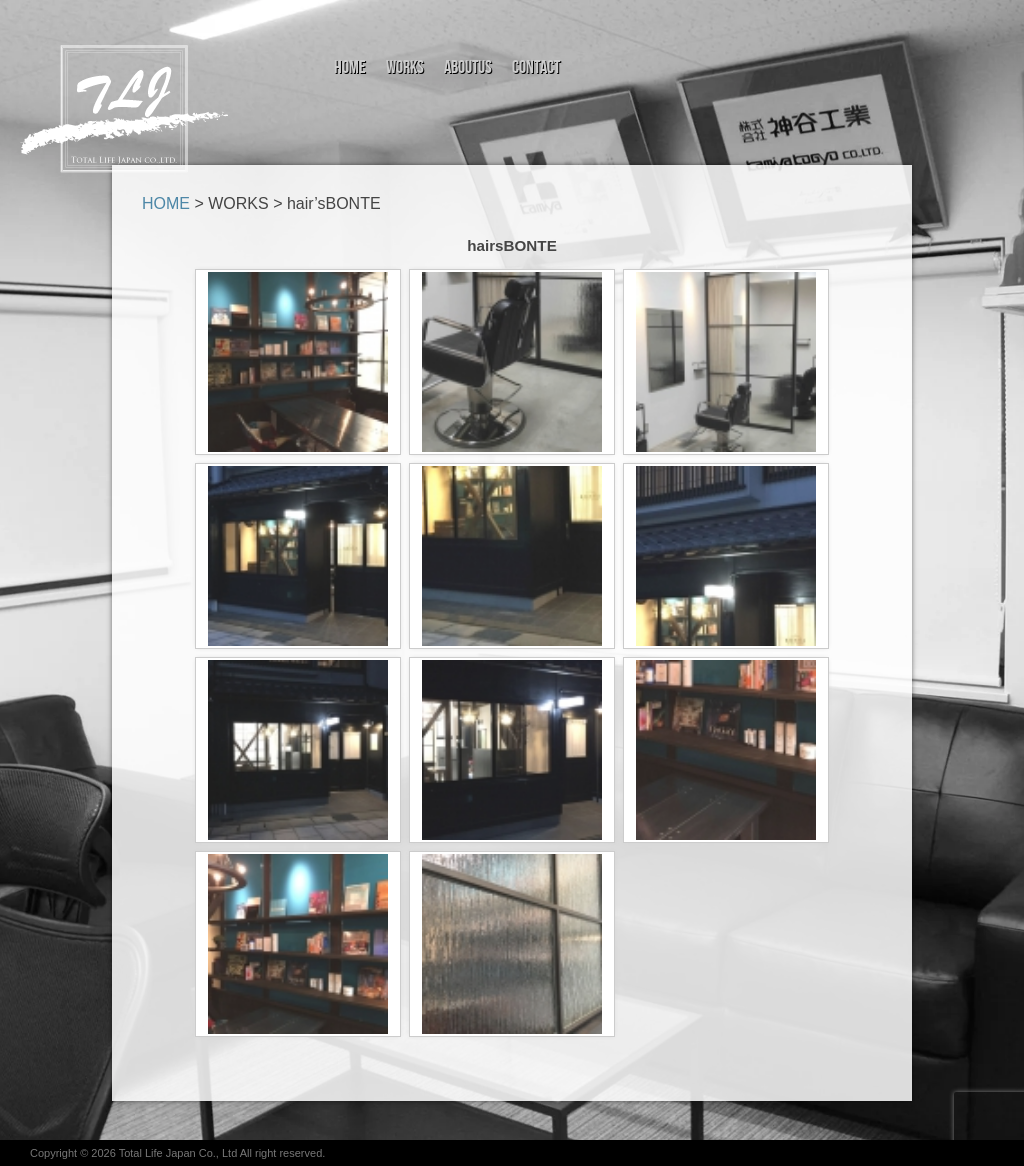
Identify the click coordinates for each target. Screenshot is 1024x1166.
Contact (536, 67)
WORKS (238, 203)
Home (350, 67)
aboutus (468, 67)
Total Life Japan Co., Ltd (179, 1153)
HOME (166, 203)
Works (405, 67)
